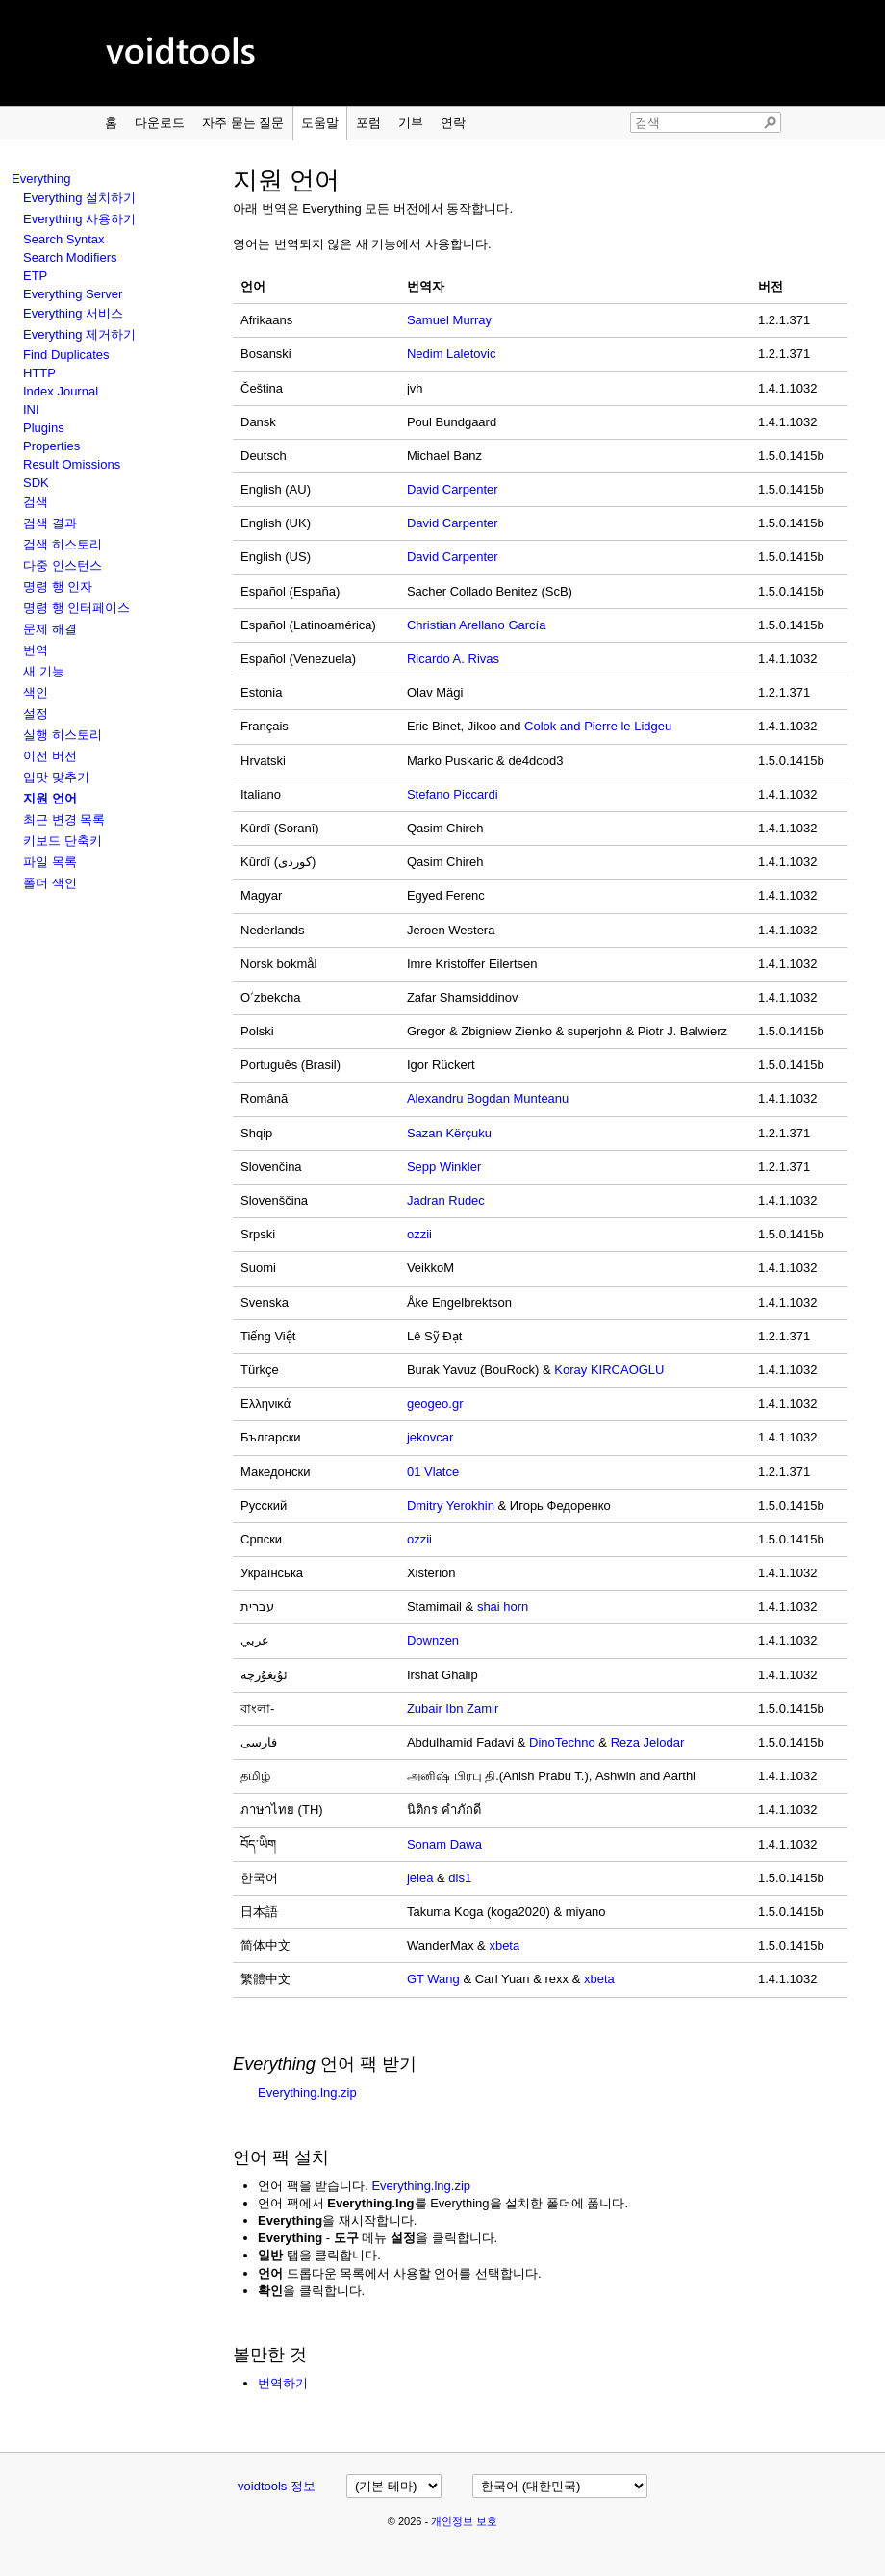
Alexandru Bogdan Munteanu (488, 1098)
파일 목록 (50, 861)
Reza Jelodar (648, 1742)
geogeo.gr (435, 1403)
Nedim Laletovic (451, 353)
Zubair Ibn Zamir (452, 1708)
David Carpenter (452, 489)
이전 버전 (50, 756)
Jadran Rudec (446, 1200)
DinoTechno (562, 1742)
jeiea (420, 1878)
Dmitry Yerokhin (450, 1505)
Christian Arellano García (476, 625)
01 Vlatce (433, 1472)
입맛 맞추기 (56, 777)
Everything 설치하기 (79, 198)
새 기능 (43, 671)
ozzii (419, 1234)
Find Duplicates (66, 354)
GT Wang (433, 1979)
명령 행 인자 (57, 586)
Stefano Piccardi (452, 794)
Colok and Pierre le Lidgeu (597, 726)
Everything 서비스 (73, 313)
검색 (35, 502)
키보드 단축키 (62, 840)
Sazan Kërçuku (449, 1133)
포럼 (368, 122)
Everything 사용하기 (79, 219)
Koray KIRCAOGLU (609, 1370)
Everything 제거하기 (79, 334)
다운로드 (160, 122)
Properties (51, 446)
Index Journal (60, 391)
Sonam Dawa (444, 1844)
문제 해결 (50, 629)
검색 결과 (50, 523)
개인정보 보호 (464, 2521)
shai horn (502, 1606)
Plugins (43, 428)
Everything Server (72, 294)
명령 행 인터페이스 (76, 607)
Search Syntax (64, 239)
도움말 (320, 122)
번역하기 (283, 2383)
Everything (41, 178)
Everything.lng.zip (307, 2092)
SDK (36, 482)
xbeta (504, 1945)
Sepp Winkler (444, 1167)
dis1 (459, 1878)
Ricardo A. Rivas (453, 658)
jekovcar (430, 1437)
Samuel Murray (449, 320)
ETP (35, 275)
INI (31, 409)
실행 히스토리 (62, 734)
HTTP (39, 373)
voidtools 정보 (277, 2486)
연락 (453, 122)
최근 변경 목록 (64, 819)
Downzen (433, 1640)
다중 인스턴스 (62, 565)
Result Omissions (71, 464)
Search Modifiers (70, 257)
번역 (35, 650)
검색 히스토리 (62, 544)
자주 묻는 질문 (243, 122)
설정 (35, 713)
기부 (410, 122)
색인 (35, 692)
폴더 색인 (50, 883)
